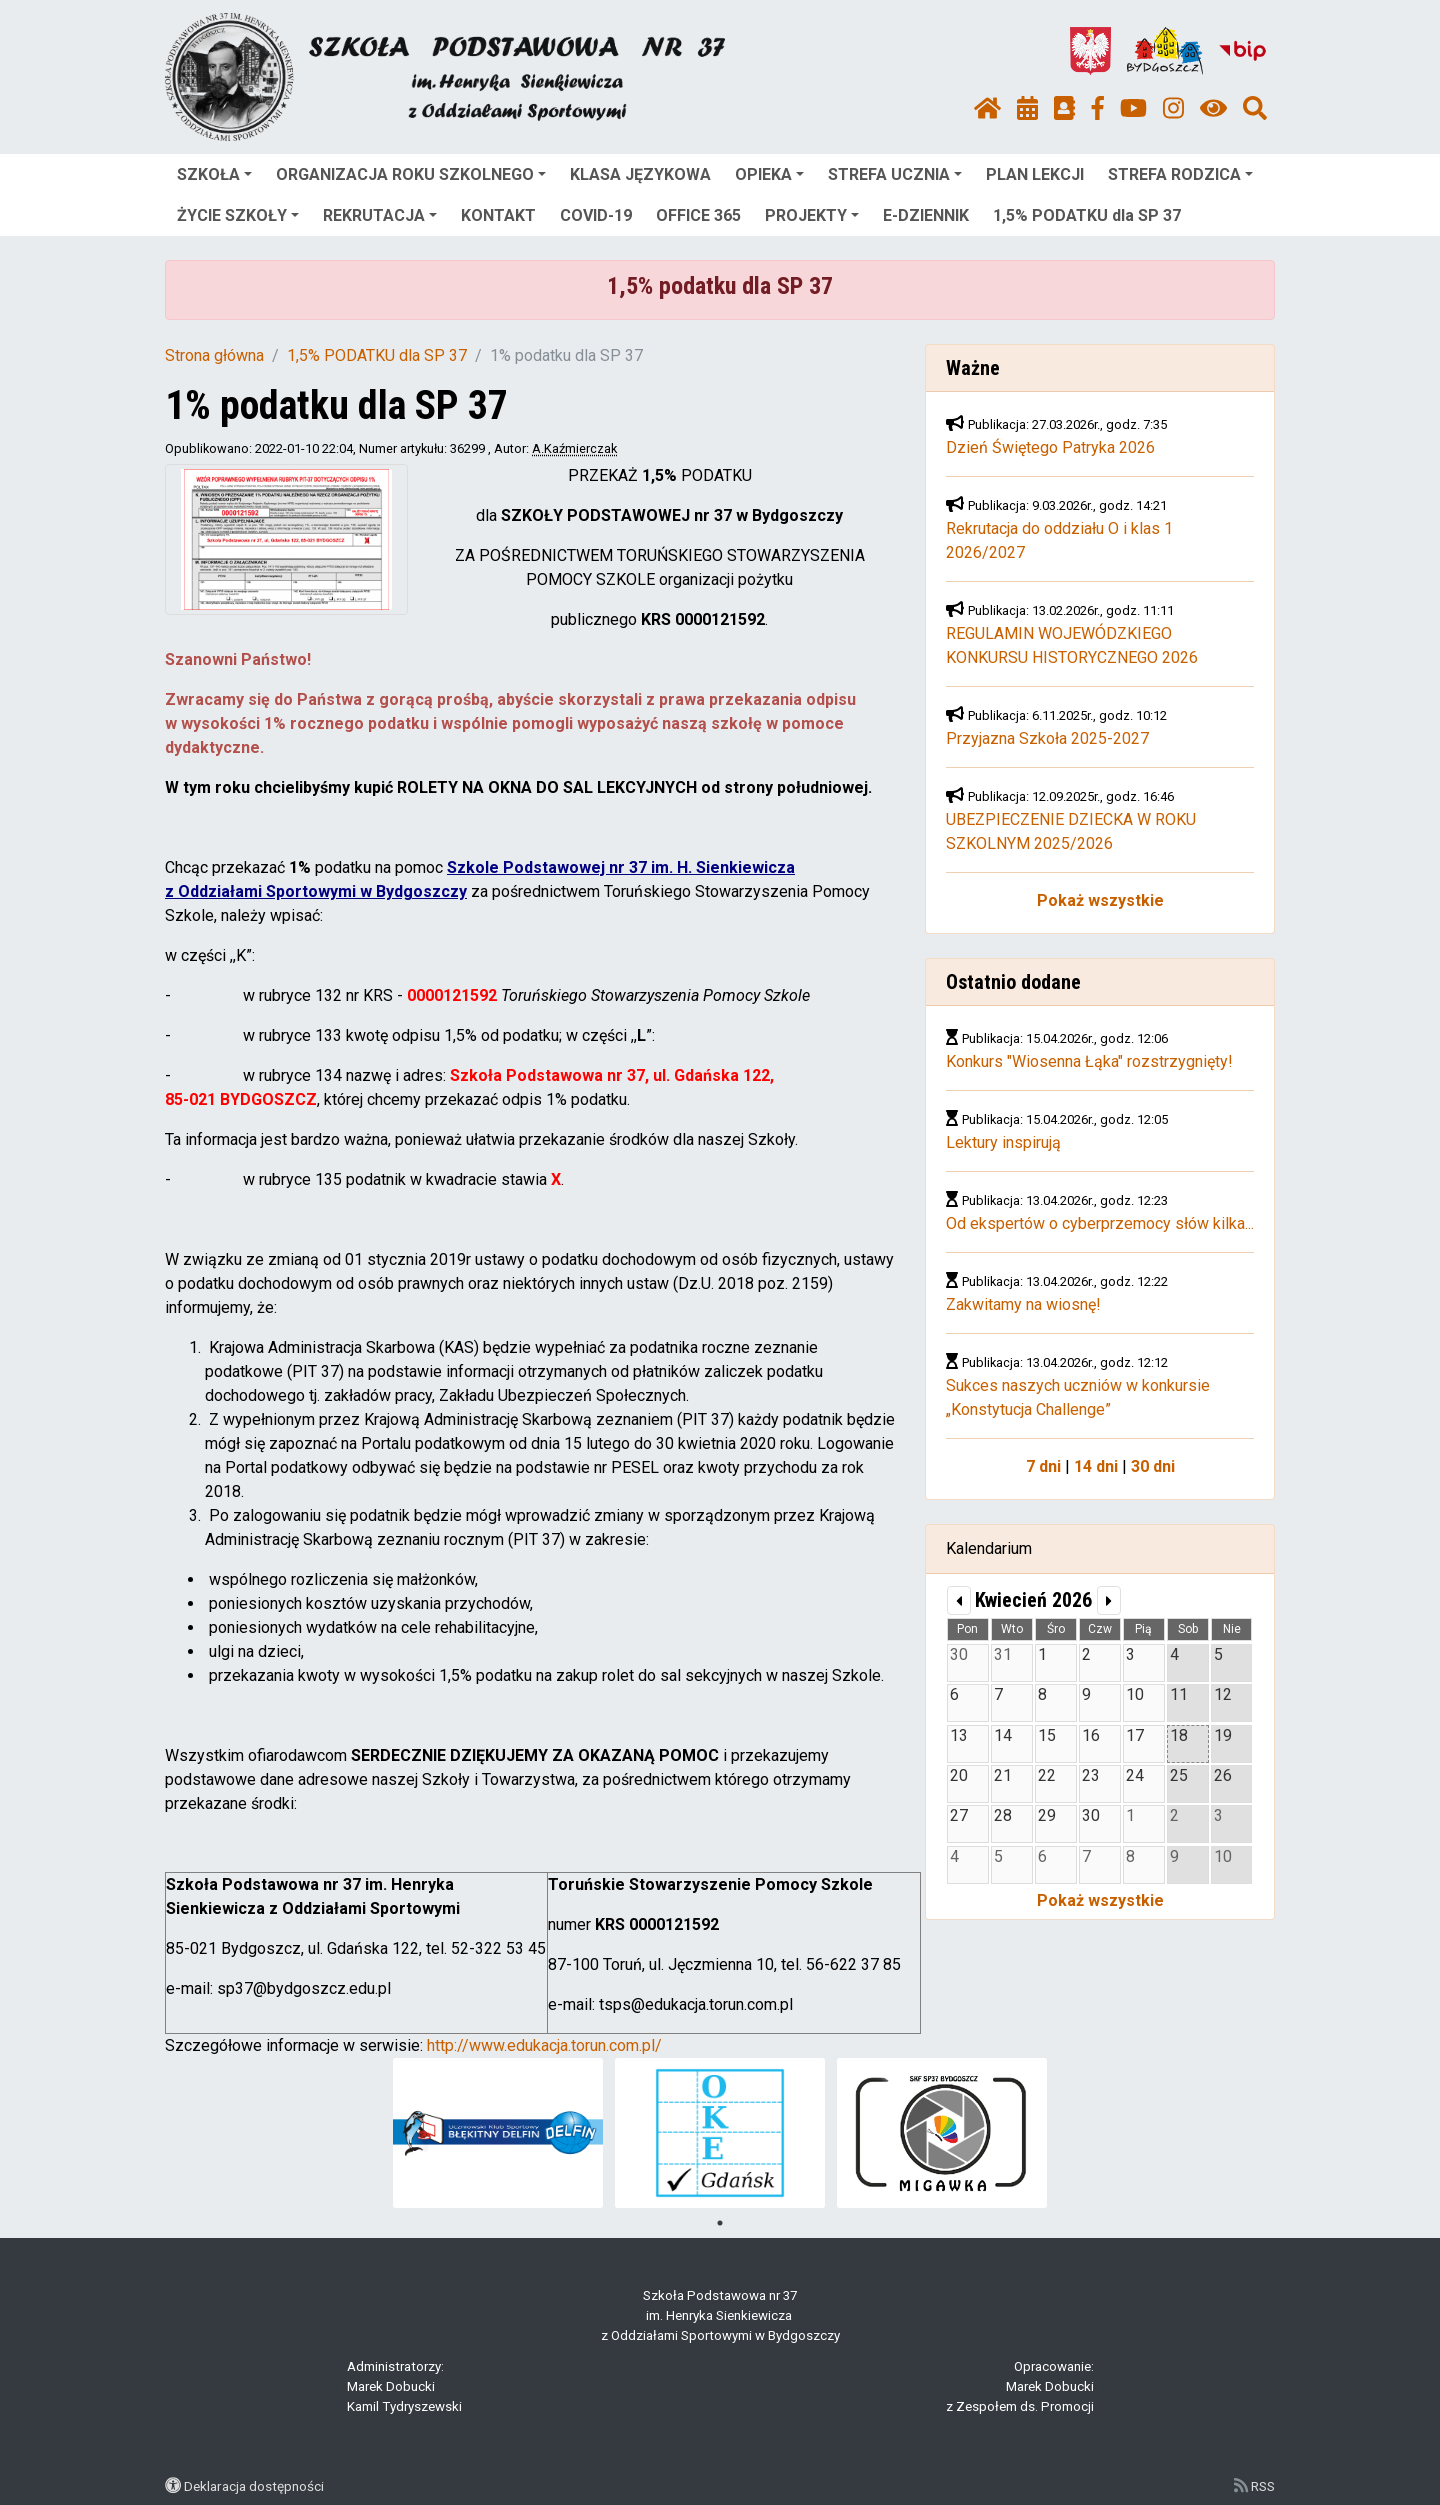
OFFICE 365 (698, 215)
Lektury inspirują (1003, 1142)
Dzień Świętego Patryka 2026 (1050, 447)
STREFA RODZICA (1180, 174)
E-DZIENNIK (926, 215)
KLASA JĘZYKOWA (640, 174)
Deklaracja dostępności (254, 2486)
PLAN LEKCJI (1035, 174)
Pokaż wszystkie (1100, 900)
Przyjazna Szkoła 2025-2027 (1047, 738)
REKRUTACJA (380, 215)
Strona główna (214, 355)
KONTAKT (498, 215)
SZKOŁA (214, 174)
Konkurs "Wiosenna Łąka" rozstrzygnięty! (1089, 1061)
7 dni (1043, 1466)
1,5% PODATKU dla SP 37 (1087, 215)
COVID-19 (596, 215)
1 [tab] (720, 2223)
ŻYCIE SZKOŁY (238, 215)
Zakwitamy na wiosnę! (1023, 1304)
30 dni (1153, 1466)
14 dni (1096, 1466)
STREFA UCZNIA (895, 174)
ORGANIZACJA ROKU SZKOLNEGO (411, 174)
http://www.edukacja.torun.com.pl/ (544, 2045)
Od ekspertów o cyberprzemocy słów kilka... (1100, 1223)
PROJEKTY (812, 215)
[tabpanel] (498, 2133)
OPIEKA (769, 174)
